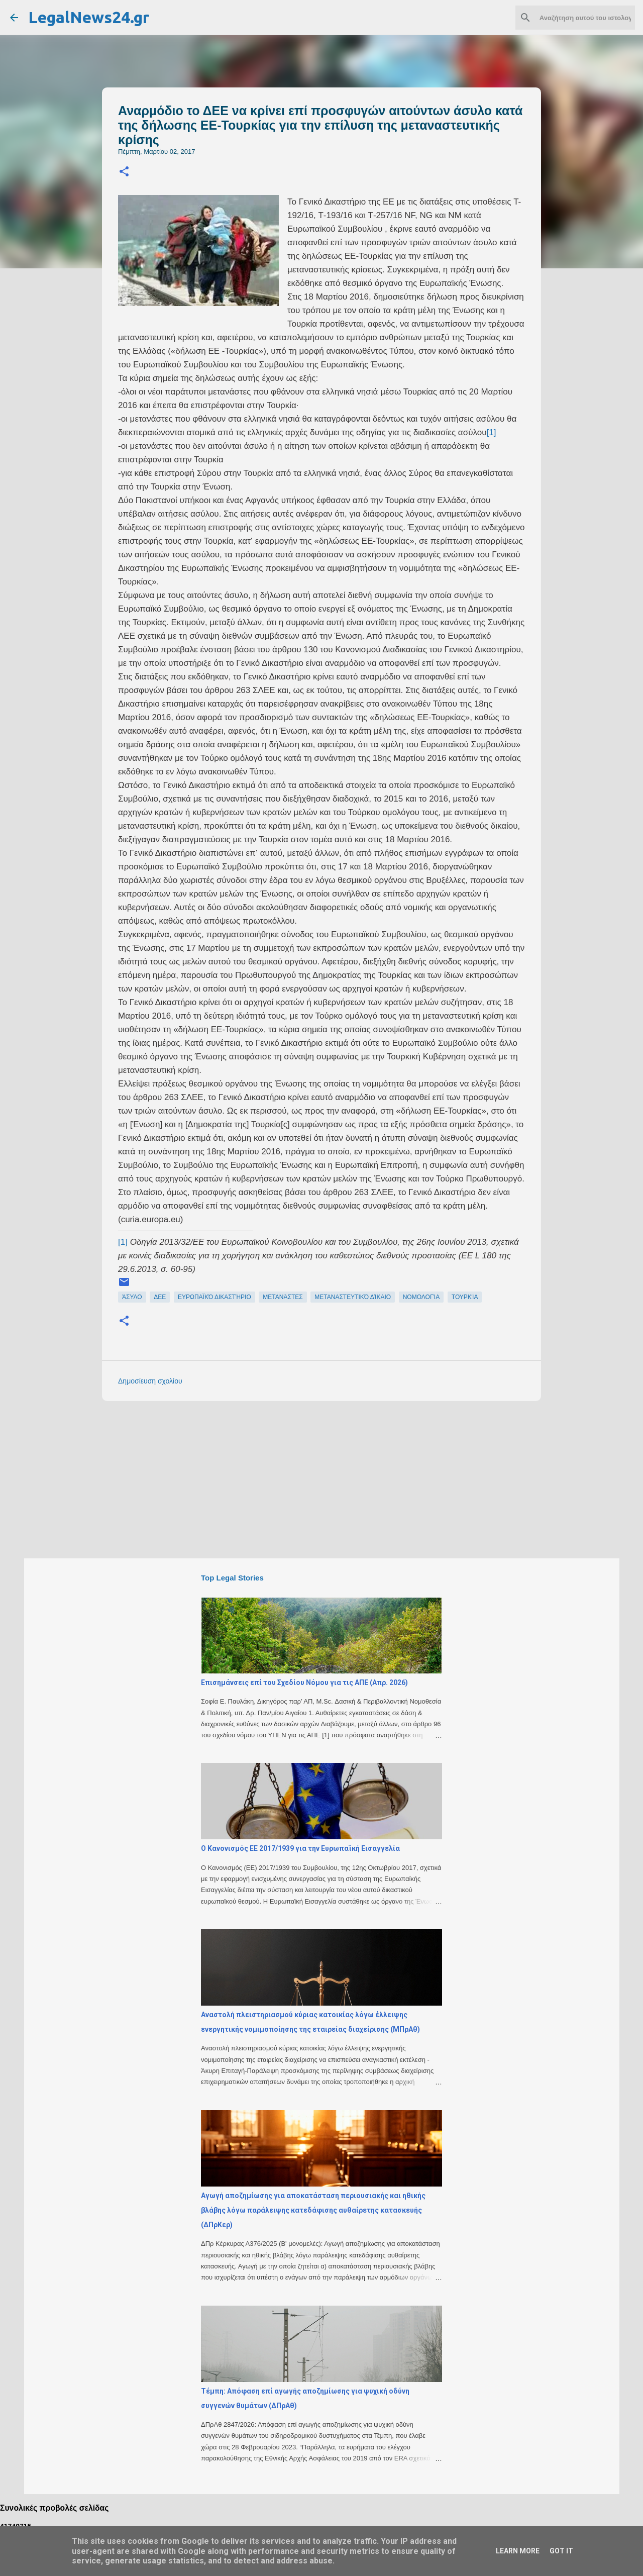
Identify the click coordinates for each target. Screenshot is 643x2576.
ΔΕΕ (160, 1297)
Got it (561, 2551)
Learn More (518, 2551)
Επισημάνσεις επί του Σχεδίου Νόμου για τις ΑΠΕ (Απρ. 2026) (304, 1682)
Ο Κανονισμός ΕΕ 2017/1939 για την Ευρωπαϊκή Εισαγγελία (300, 1848)
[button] (124, 172)
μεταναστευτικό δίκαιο (352, 1297)
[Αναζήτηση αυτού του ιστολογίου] (582, 18)
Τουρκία (465, 1297)
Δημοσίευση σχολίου (150, 1381)
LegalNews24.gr (88, 17)
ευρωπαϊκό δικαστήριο (214, 1297)
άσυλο (132, 1297)
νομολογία (421, 1297)
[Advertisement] (341, 1479)
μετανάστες (282, 1297)
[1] (491, 432)
